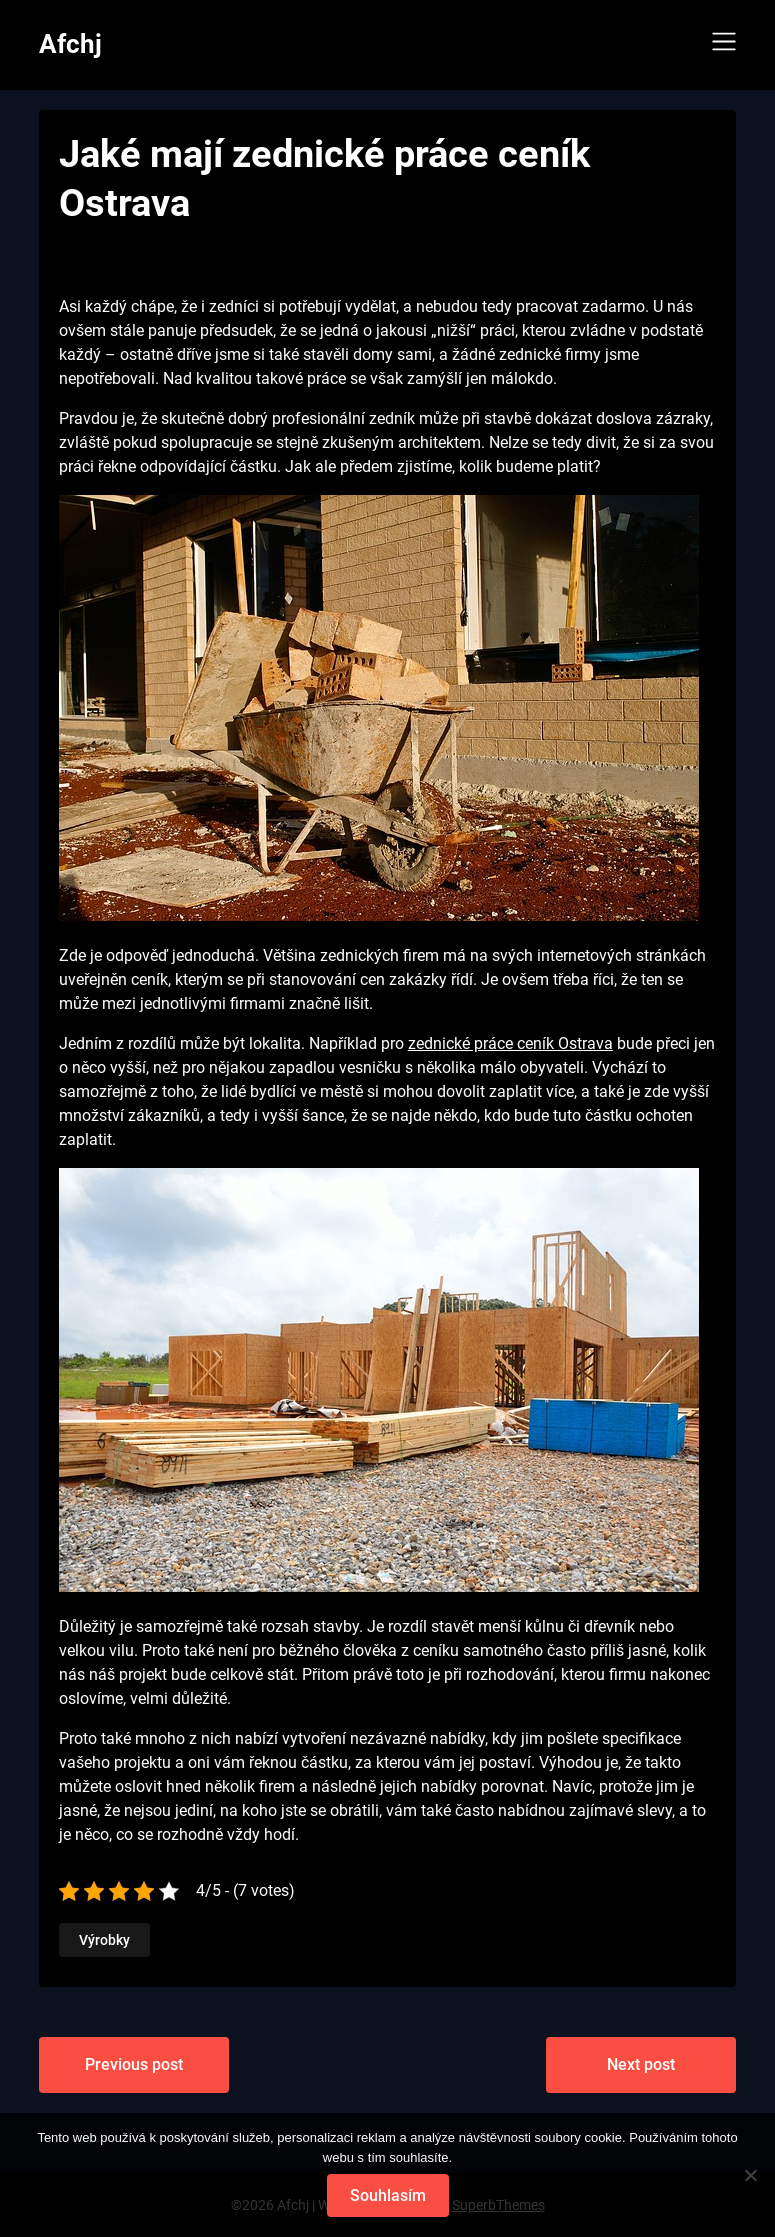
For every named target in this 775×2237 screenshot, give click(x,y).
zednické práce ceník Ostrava (510, 1043)
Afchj (70, 44)
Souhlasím (388, 2195)
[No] (750, 2175)
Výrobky (104, 1940)
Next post (641, 2064)
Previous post (134, 2064)
